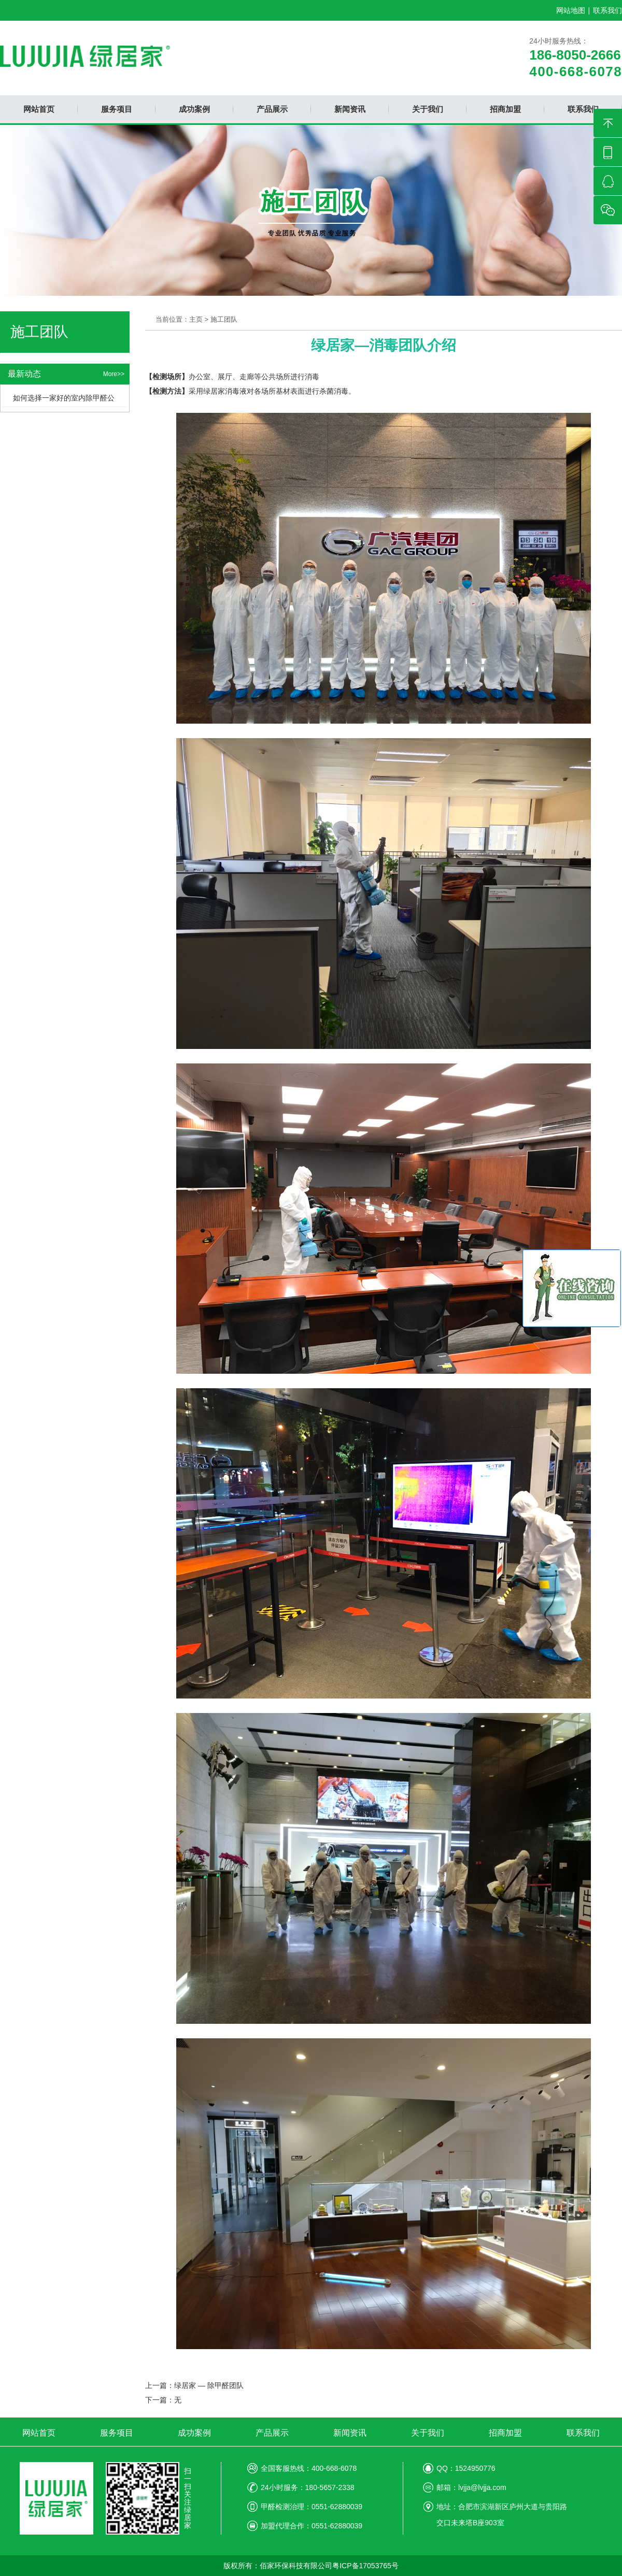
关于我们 (427, 2432)
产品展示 (272, 2432)
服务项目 (116, 2432)
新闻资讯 (349, 2432)
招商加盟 (505, 2432)
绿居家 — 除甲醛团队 (209, 2385)
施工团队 (223, 319)
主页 (196, 319)
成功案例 (194, 2432)
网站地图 (570, 10)
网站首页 (38, 2432)
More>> (113, 374)
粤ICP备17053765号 (365, 2565)
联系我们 (607, 10)
